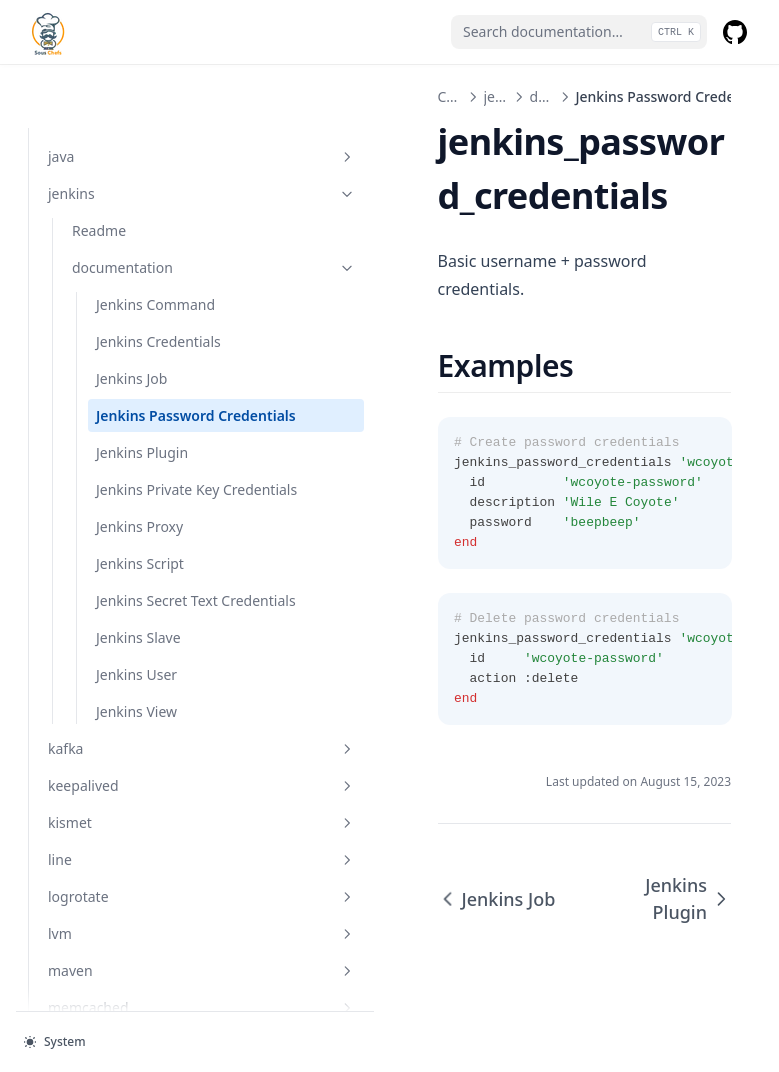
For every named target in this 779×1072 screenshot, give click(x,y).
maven (135, 969)
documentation (147, 203)
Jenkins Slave (138, 636)
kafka (135, 747)
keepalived (135, 784)
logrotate (135, 895)
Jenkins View (136, 710)
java (135, 92)
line (135, 858)
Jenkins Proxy (139, 504)
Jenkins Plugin (142, 409)
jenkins (135, 129)
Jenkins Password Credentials (155, 362)
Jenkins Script (140, 541)
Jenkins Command (155, 240)
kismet (135, 821)
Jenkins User (136, 673)
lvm (135, 932)
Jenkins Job (131, 314)
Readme (99, 166)
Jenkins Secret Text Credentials (157, 589)
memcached (135, 1006)
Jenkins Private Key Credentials (157, 457)
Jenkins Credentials (158, 277)
